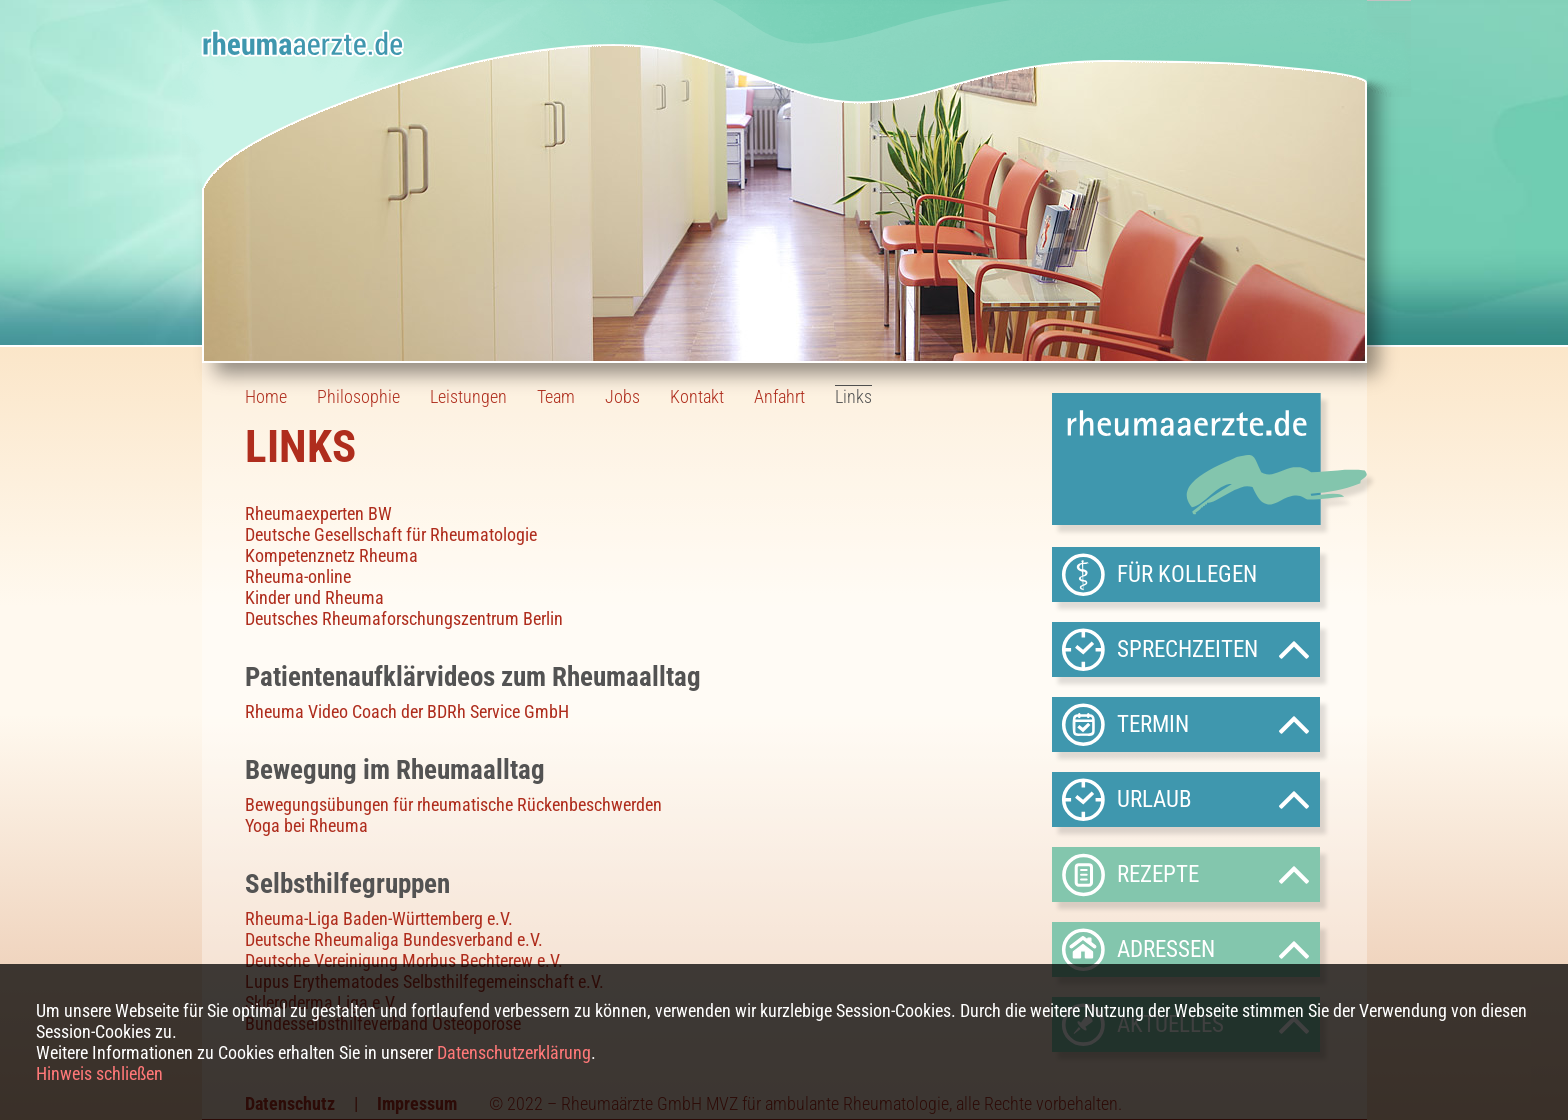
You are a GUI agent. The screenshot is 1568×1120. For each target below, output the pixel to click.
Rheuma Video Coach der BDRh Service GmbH (407, 711)
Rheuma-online (298, 576)
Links (853, 396)
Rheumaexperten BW (318, 513)
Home (266, 396)
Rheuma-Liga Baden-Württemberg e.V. (379, 918)
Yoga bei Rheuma (306, 825)
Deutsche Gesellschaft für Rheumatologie (391, 534)
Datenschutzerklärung (514, 1052)
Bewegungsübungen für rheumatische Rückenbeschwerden (453, 804)
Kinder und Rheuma (314, 597)
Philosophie (358, 396)
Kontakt (697, 396)
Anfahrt (779, 396)
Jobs (622, 396)
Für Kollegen (1187, 574)
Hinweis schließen (99, 1073)
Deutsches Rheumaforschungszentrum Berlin (404, 618)
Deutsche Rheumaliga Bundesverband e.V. (394, 939)
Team (556, 396)
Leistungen (468, 396)
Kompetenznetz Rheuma (331, 555)
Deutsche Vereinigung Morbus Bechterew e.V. (404, 960)
